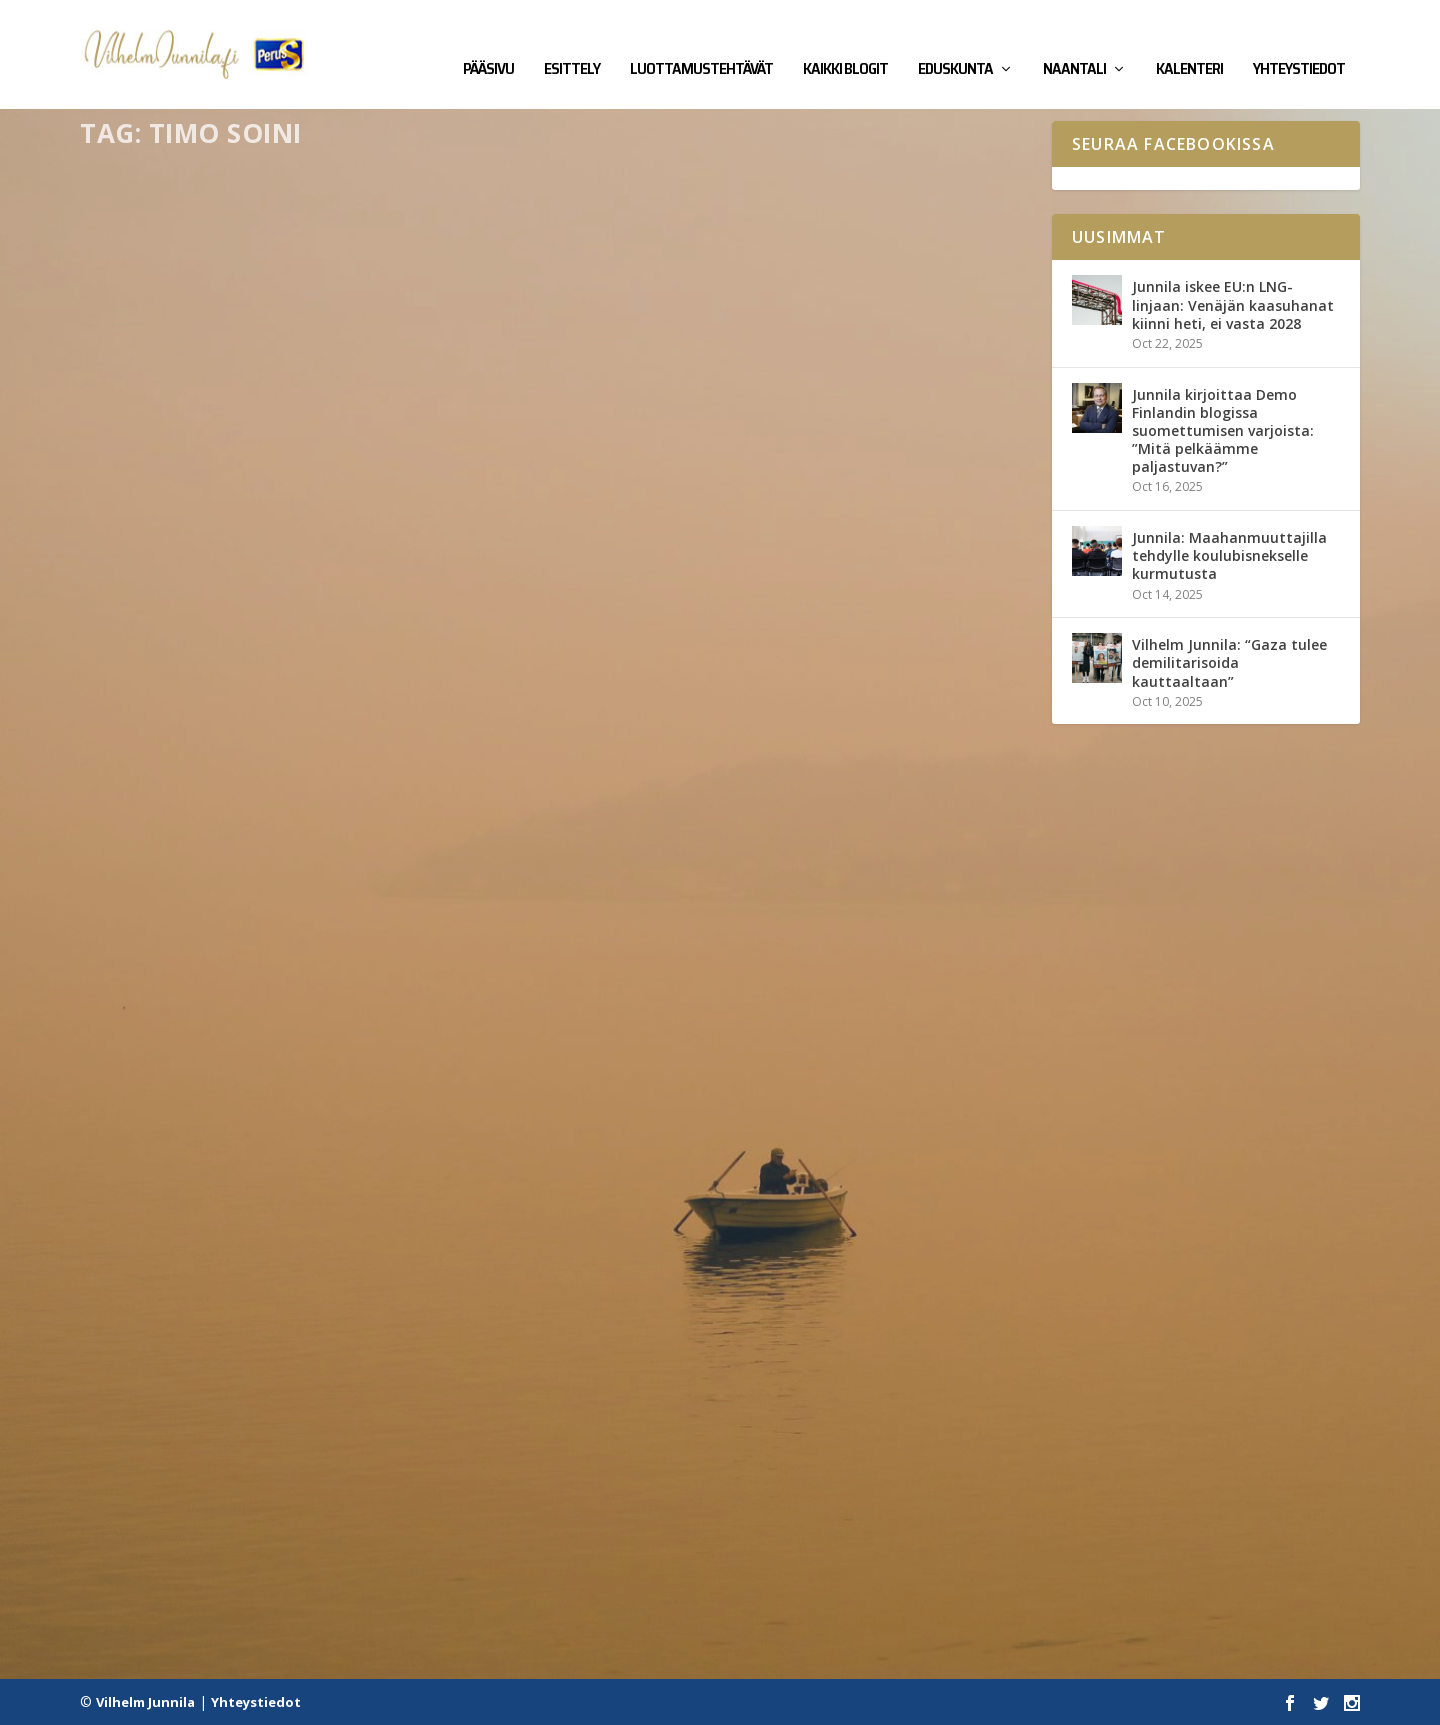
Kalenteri (1189, 42)
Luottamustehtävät (701, 42)
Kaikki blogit (845, 42)
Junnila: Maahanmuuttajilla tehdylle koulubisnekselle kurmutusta (1229, 554)
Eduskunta (955, 42)
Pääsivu (488, 42)
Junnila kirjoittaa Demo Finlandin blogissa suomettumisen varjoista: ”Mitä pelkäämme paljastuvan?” (1223, 430)
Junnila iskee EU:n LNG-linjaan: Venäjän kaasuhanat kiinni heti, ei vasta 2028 (1233, 304)
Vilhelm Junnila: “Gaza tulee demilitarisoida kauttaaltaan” (1229, 662)
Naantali (1074, 42)
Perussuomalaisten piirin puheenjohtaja (290, 1016)
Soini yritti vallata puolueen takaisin (768, 933)
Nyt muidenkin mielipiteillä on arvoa (275, 1481)
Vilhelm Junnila (145, 1702)
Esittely (572, 42)
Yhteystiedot (1299, 42)
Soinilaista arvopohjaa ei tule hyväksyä (775, 468)
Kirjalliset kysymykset (307, 581)
